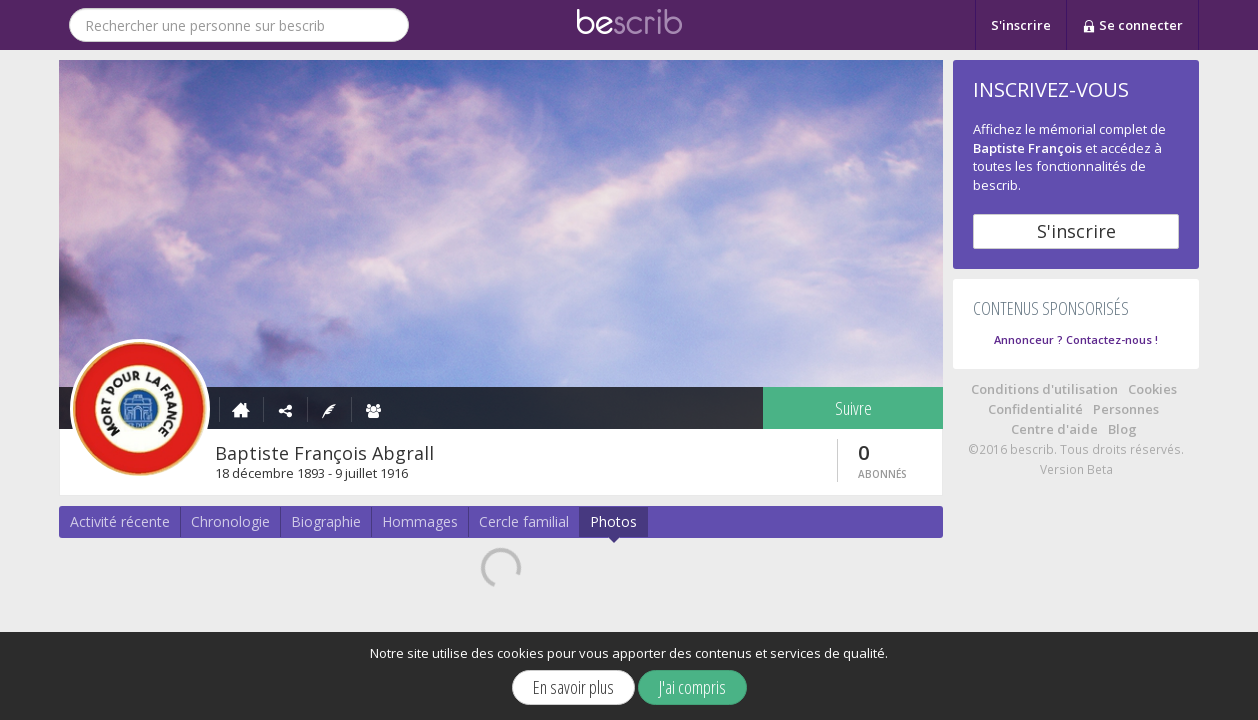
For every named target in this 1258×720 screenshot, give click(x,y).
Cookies (1152, 389)
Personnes (1126, 409)
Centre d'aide (1054, 429)
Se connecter (1132, 26)
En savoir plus (573, 687)
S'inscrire (1021, 25)
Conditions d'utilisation (1044, 389)
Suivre (853, 408)
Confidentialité (1035, 409)
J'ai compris (692, 687)
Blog (1122, 429)
